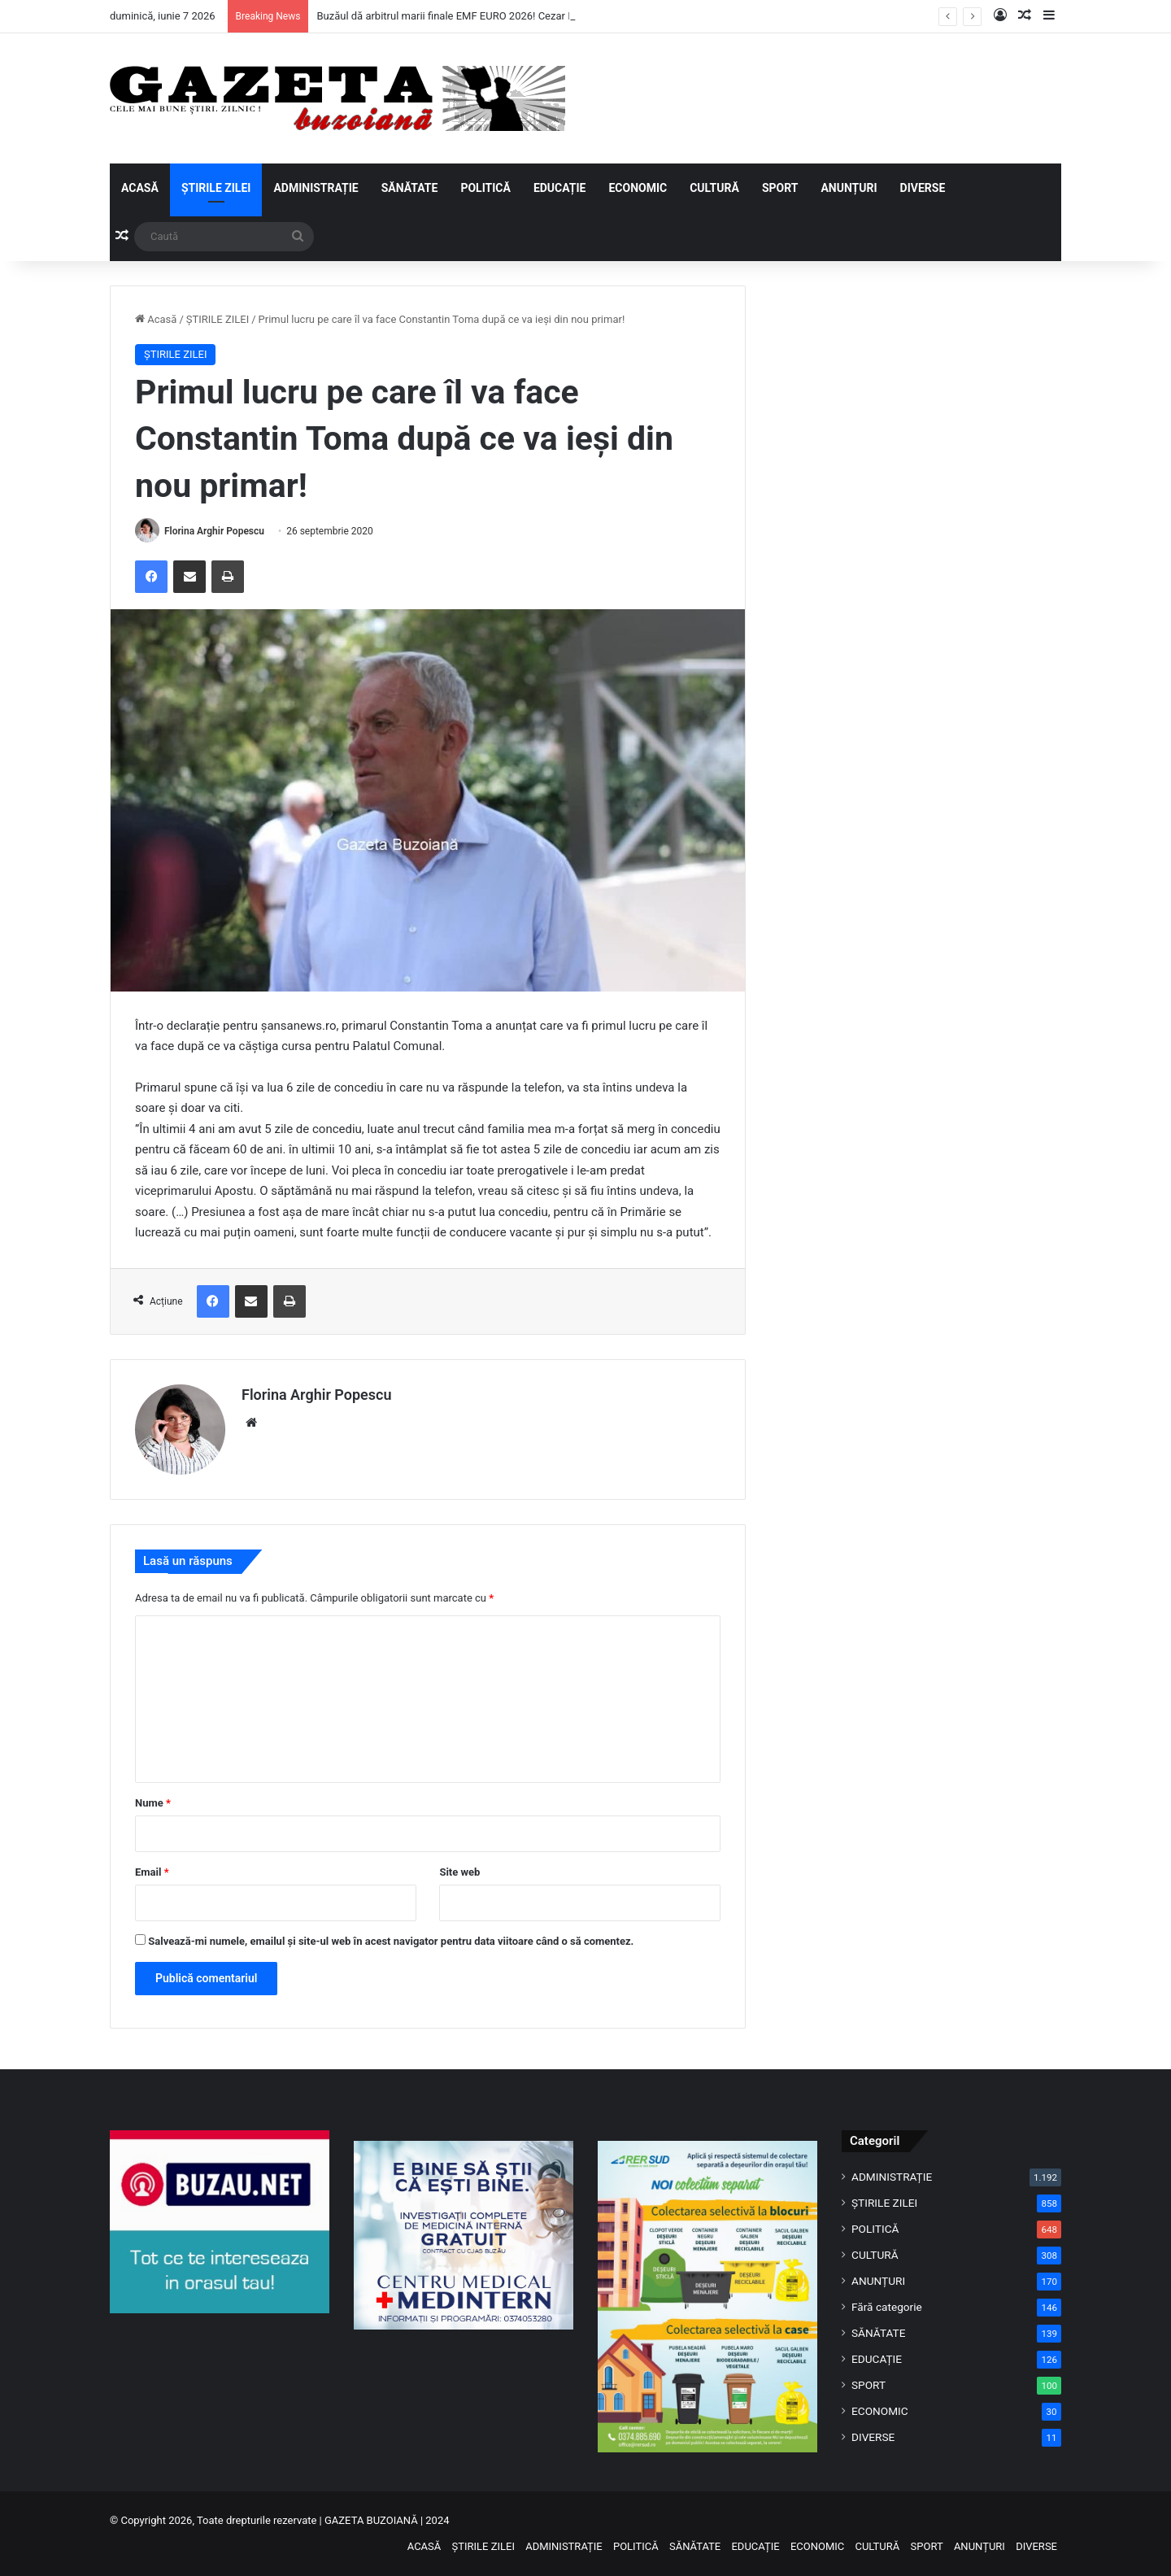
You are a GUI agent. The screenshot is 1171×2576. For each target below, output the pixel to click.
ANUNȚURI (849, 187)
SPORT (780, 187)
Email (152, 1872)
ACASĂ (140, 187)
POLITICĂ (485, 187)
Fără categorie (886, 2306)
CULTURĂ (714, 187)
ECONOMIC (637, 187)
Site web (459, 1872)
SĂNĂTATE (409, 187)
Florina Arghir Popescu (214, 531)
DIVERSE (923, 187)
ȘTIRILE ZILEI (216, 187)
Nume (153, 1803)
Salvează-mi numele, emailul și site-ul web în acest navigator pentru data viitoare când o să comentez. (390, 1941)
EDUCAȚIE (559, 187)
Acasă (155, 319)
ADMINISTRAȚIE (315, 187)
